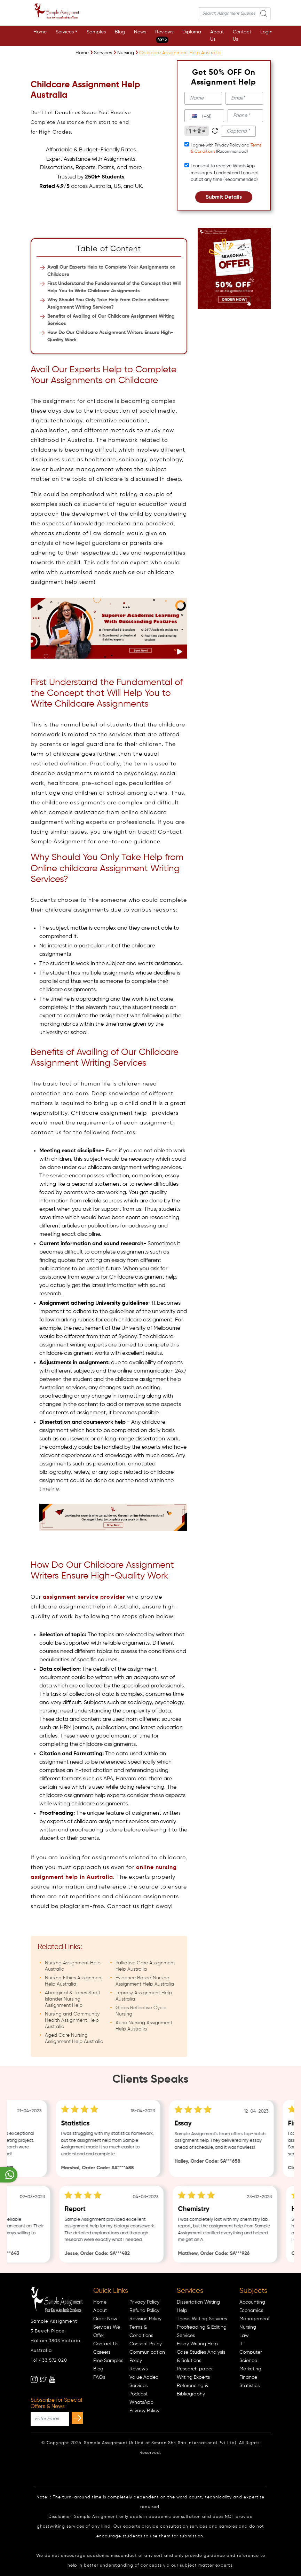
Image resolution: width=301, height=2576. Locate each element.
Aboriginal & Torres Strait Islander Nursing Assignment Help (72, 1999)
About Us (217, 36)
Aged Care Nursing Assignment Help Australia (74, 2038)
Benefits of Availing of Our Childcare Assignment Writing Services (111, 320)
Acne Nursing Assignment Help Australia (144, 2026)
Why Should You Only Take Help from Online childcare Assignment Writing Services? (108, 303)
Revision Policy (145, 2318)
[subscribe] (77, 2418)
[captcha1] (238, 131)
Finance (248, 2377)
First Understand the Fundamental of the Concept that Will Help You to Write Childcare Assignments (114, 287)
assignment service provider (84, 1597)
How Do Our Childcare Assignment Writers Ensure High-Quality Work (110, 336)
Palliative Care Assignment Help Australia (145, 1966)
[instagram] (34, 2379)
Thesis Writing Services (202, 2318)
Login (266, 32)
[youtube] (52, 2379)
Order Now (105, 2318)
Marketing (250, 2369)
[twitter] (43, 2379)
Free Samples (108, 2360)
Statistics (249, 2385)
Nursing (247, 2327)
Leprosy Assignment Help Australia (144, 1996)
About (100, 2310)
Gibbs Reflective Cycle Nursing (141, 2011)
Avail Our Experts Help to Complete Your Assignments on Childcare (111, 271)
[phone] (245, 115)
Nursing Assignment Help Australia (73, 1966)
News (140, 32)
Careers (101, 2352)
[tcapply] (186, 144)
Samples (96, 32)
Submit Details (224, 197)
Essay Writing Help (197, 2344)
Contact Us (242, 36)
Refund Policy (144, 2310)
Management (254, 2318)
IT (241, 2344)
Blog (120, 32)
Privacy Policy (144, 2302)
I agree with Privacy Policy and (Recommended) (226, 148)
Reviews (164, 36)
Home (40, 32)
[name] (203, 98)
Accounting (252, 2302)
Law (244, 2335)
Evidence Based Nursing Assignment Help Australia (145, 1981)
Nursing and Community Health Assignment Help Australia (72, 2020)
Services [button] (65, 32)
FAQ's (99, 2377)
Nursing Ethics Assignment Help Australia (74, 1981)
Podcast (138, 2394)
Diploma (191, 32)
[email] (244, 98)
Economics (251, 2310)
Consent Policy (145, 2344)
